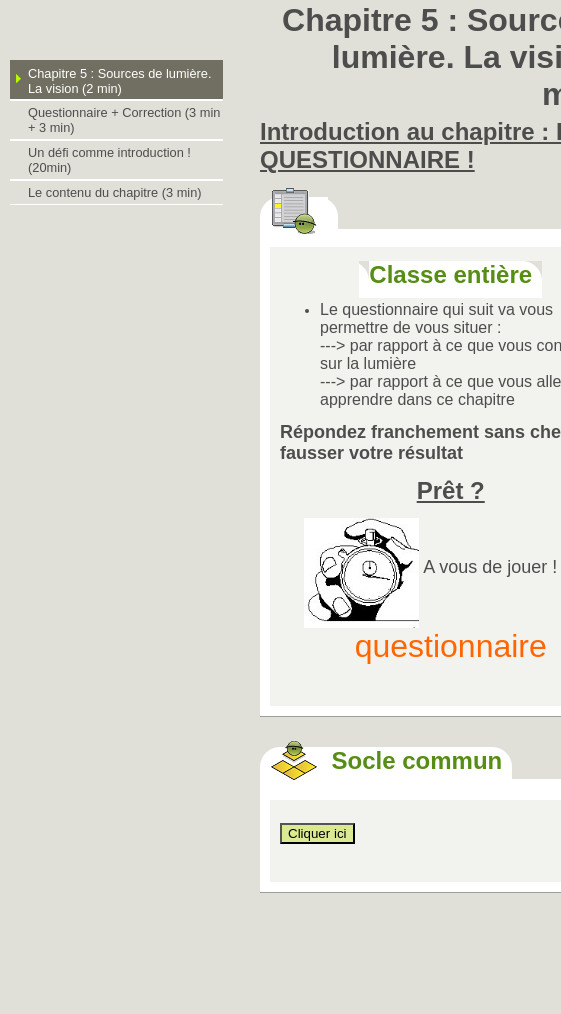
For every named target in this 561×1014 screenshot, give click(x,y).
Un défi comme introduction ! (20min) (109, 160)
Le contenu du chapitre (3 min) (115, 192)
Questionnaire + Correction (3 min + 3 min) (124, 120)
